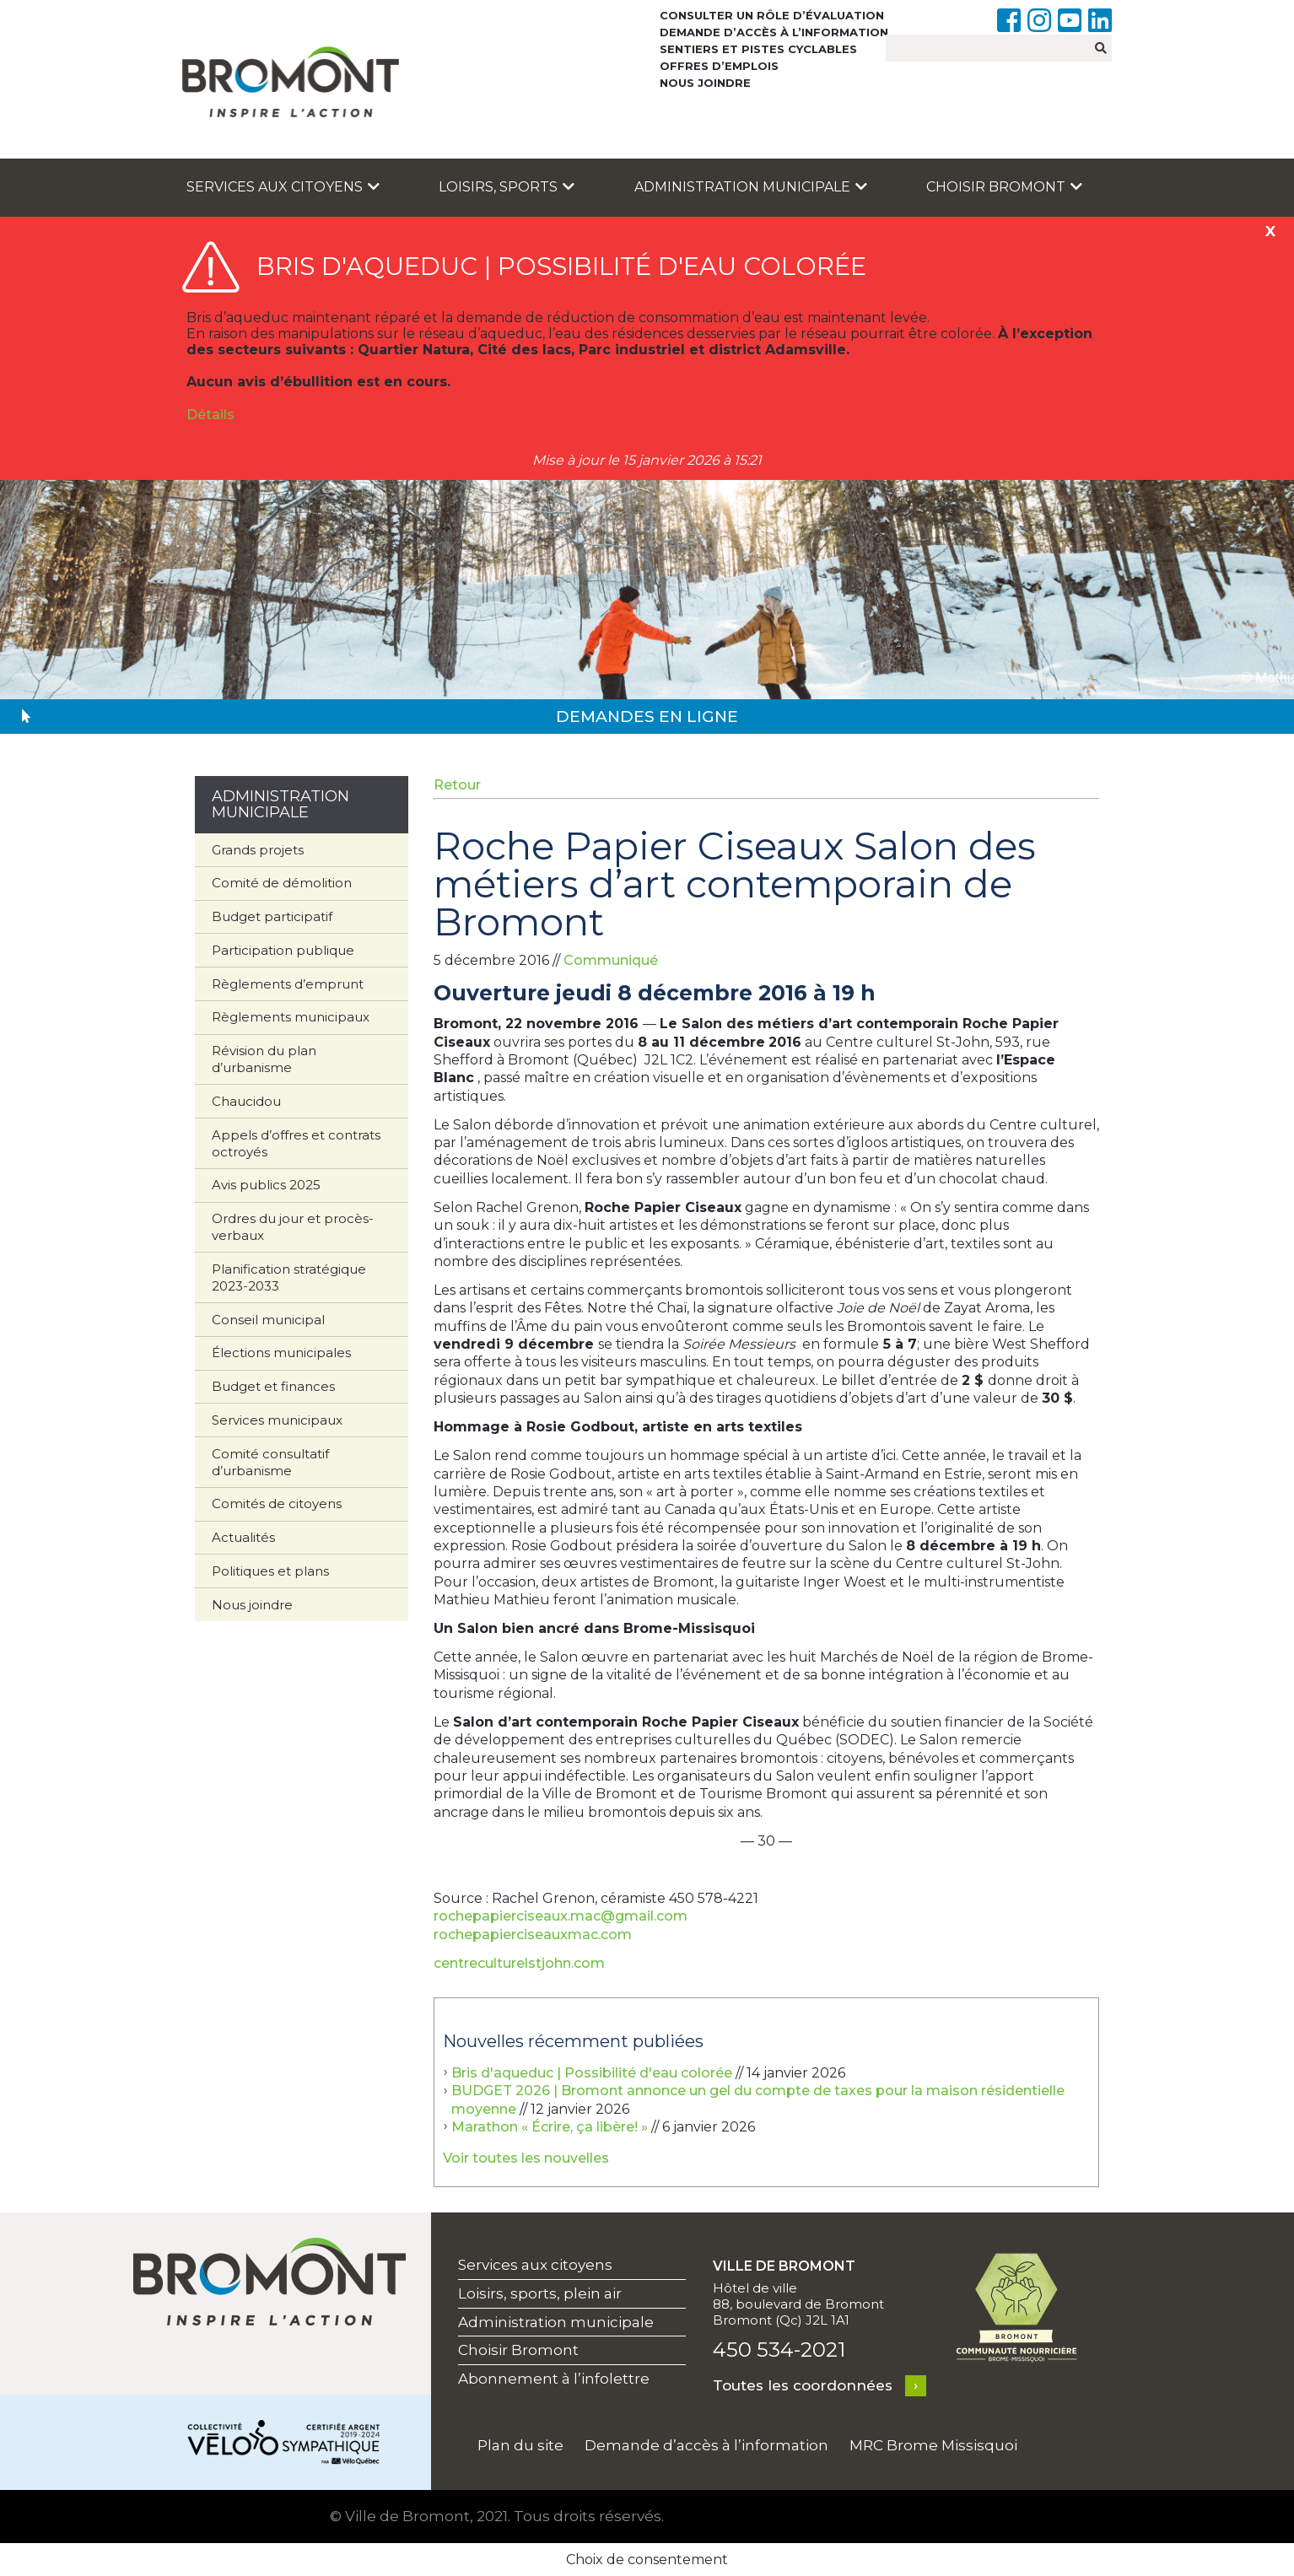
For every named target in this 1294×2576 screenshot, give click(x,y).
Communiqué (610, 960)
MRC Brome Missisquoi (933, 2445)
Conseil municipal (268, 1320)
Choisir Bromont (1004, 187)
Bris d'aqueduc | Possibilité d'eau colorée (591, 2073)
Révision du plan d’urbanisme (264, 1059)
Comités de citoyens (277, 1503)
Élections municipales (281, 1353)
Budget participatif (272, 916)
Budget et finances (273, 1386)
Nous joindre (705, 82)
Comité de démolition (282, 883)
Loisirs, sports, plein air (540, 2293)
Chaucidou (246, 1101)
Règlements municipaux (290, 1017)
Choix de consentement (647, 2560)
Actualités (243, 1537)
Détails (210, 415)
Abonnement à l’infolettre (554, 2378)
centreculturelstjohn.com (519, 1963)
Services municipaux (277, 1420)
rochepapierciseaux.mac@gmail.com (560, 1916)
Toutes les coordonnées (802, 2385)
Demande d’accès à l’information (774, 32)
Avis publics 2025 (266, 1185)
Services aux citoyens (283, 187)
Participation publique (283, 950)
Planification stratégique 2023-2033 (289, 1277)
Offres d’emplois (719, 66)
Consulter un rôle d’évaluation (772, 15)
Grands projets (258, 850)
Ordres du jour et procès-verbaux (293, 1226)
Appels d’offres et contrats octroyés (296, 1143)
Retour (457, 785)
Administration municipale (750, 187)
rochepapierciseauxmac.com (533, 1935)
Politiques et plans (270, 1571)
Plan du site (520, 2445)
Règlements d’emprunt (288, 984)
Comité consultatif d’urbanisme (270, 1462)
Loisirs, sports (506, 187)
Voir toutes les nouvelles (526, 2158)
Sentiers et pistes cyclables (758, 49)
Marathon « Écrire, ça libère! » (549, 2127)
